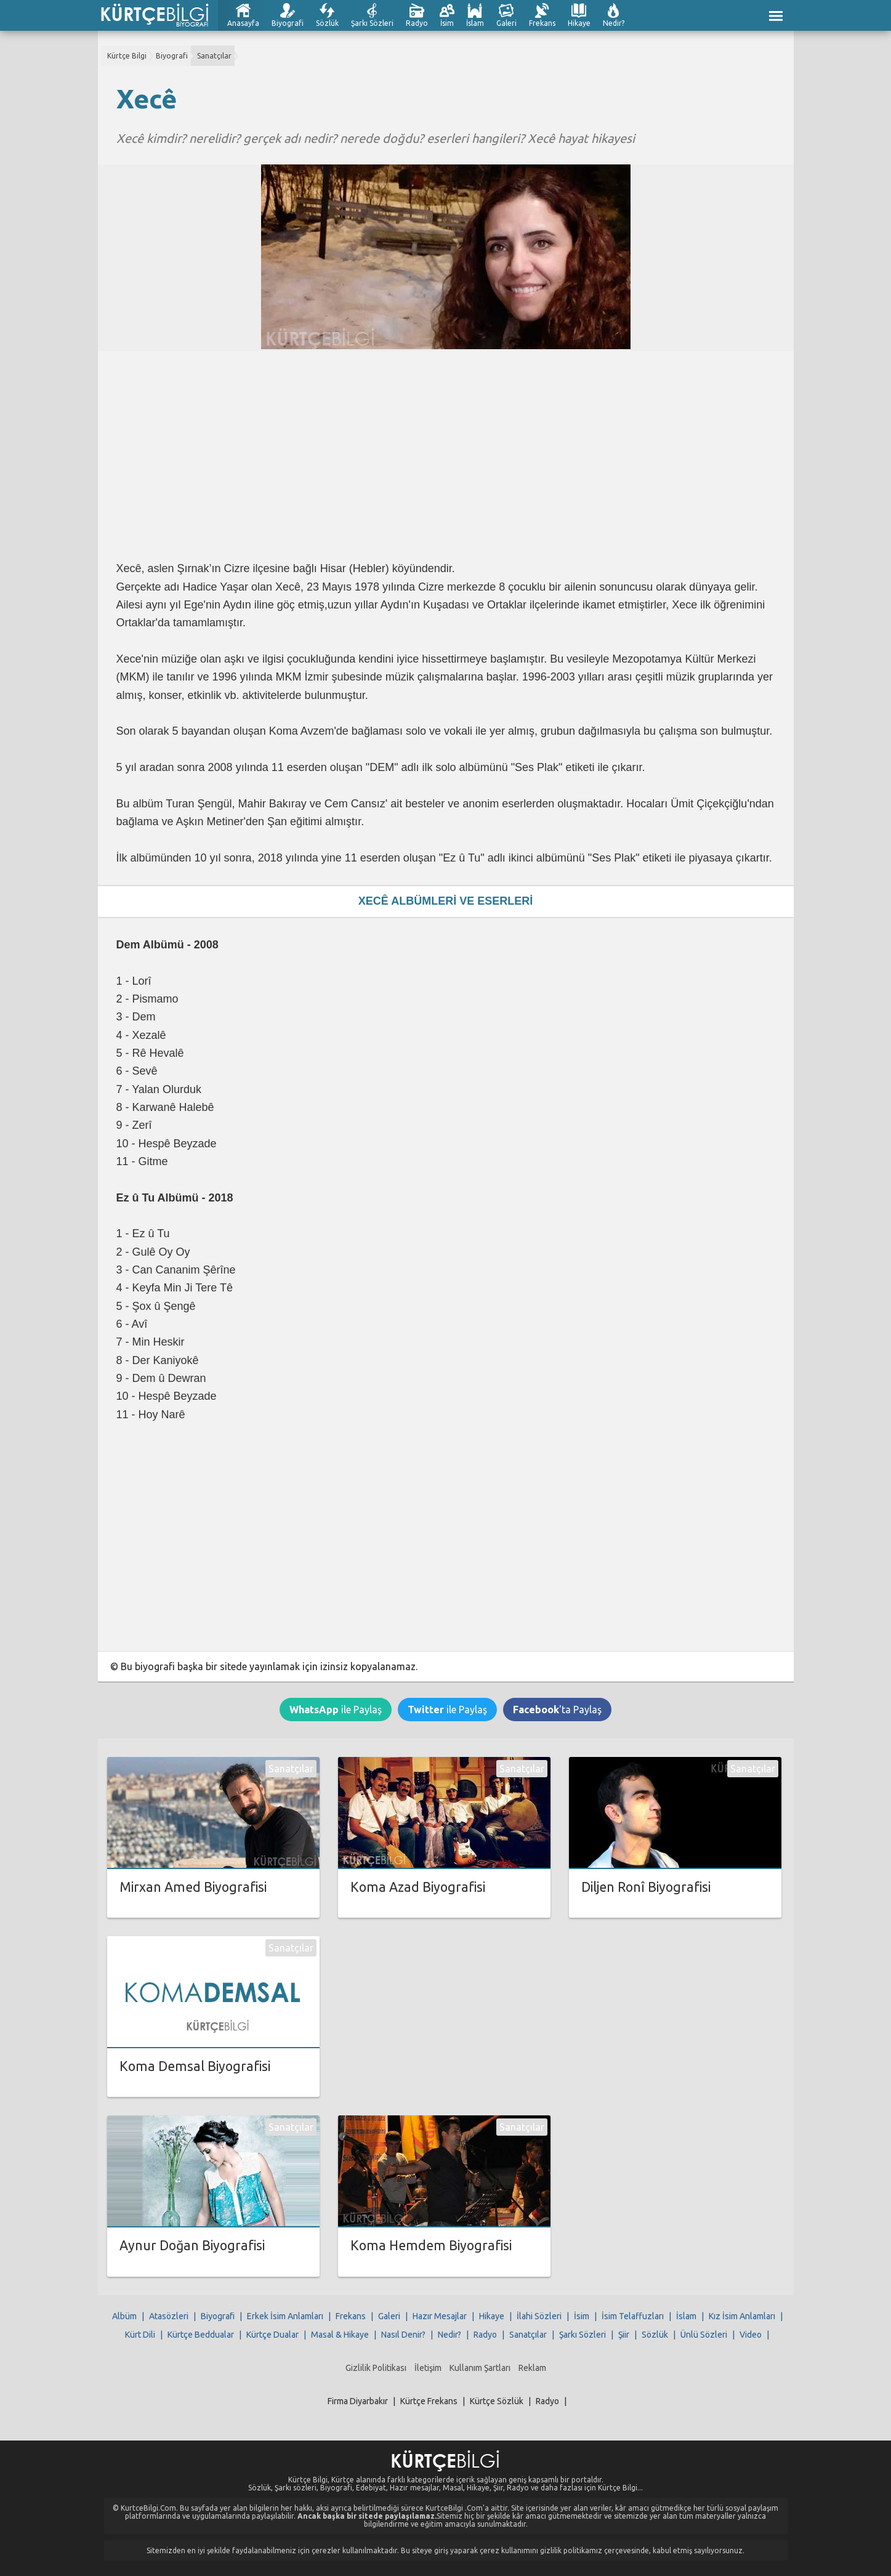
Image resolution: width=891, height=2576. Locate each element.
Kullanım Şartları (480, 2368)
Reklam (532, 2368)
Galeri (506, 23)
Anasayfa (243, 23)
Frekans (542, 23)
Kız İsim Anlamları (742, 2316)
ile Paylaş (335, 1709)
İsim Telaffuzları (633, 2316)
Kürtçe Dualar (272, 2335)
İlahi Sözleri (539, 2316)
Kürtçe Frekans (429, 2401)
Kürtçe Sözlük (496, 2401)
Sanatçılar (214, 56)
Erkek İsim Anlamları (285, 2316)
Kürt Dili (140, 2335)
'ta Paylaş (557, 1709)
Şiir (623, 2335)
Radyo (417, 23)
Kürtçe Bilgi (127, 56)
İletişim (427, 2368)
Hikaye (579, 23)
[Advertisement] (445, 455)
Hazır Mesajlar (440, 2316)
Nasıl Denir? (403, 2335)
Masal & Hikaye (340, 2335)
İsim (447, 23)
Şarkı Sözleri (372, 23)
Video (751, 2335)
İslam (475, 23)
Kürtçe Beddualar (200, 2335)
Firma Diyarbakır (358, 2401)
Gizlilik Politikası (375, 2368)
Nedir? (613, 23)
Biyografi (288, 23)
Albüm (124, 2316)
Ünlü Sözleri (703, 2335)
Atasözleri (168, 2316)
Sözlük (327, 23)
